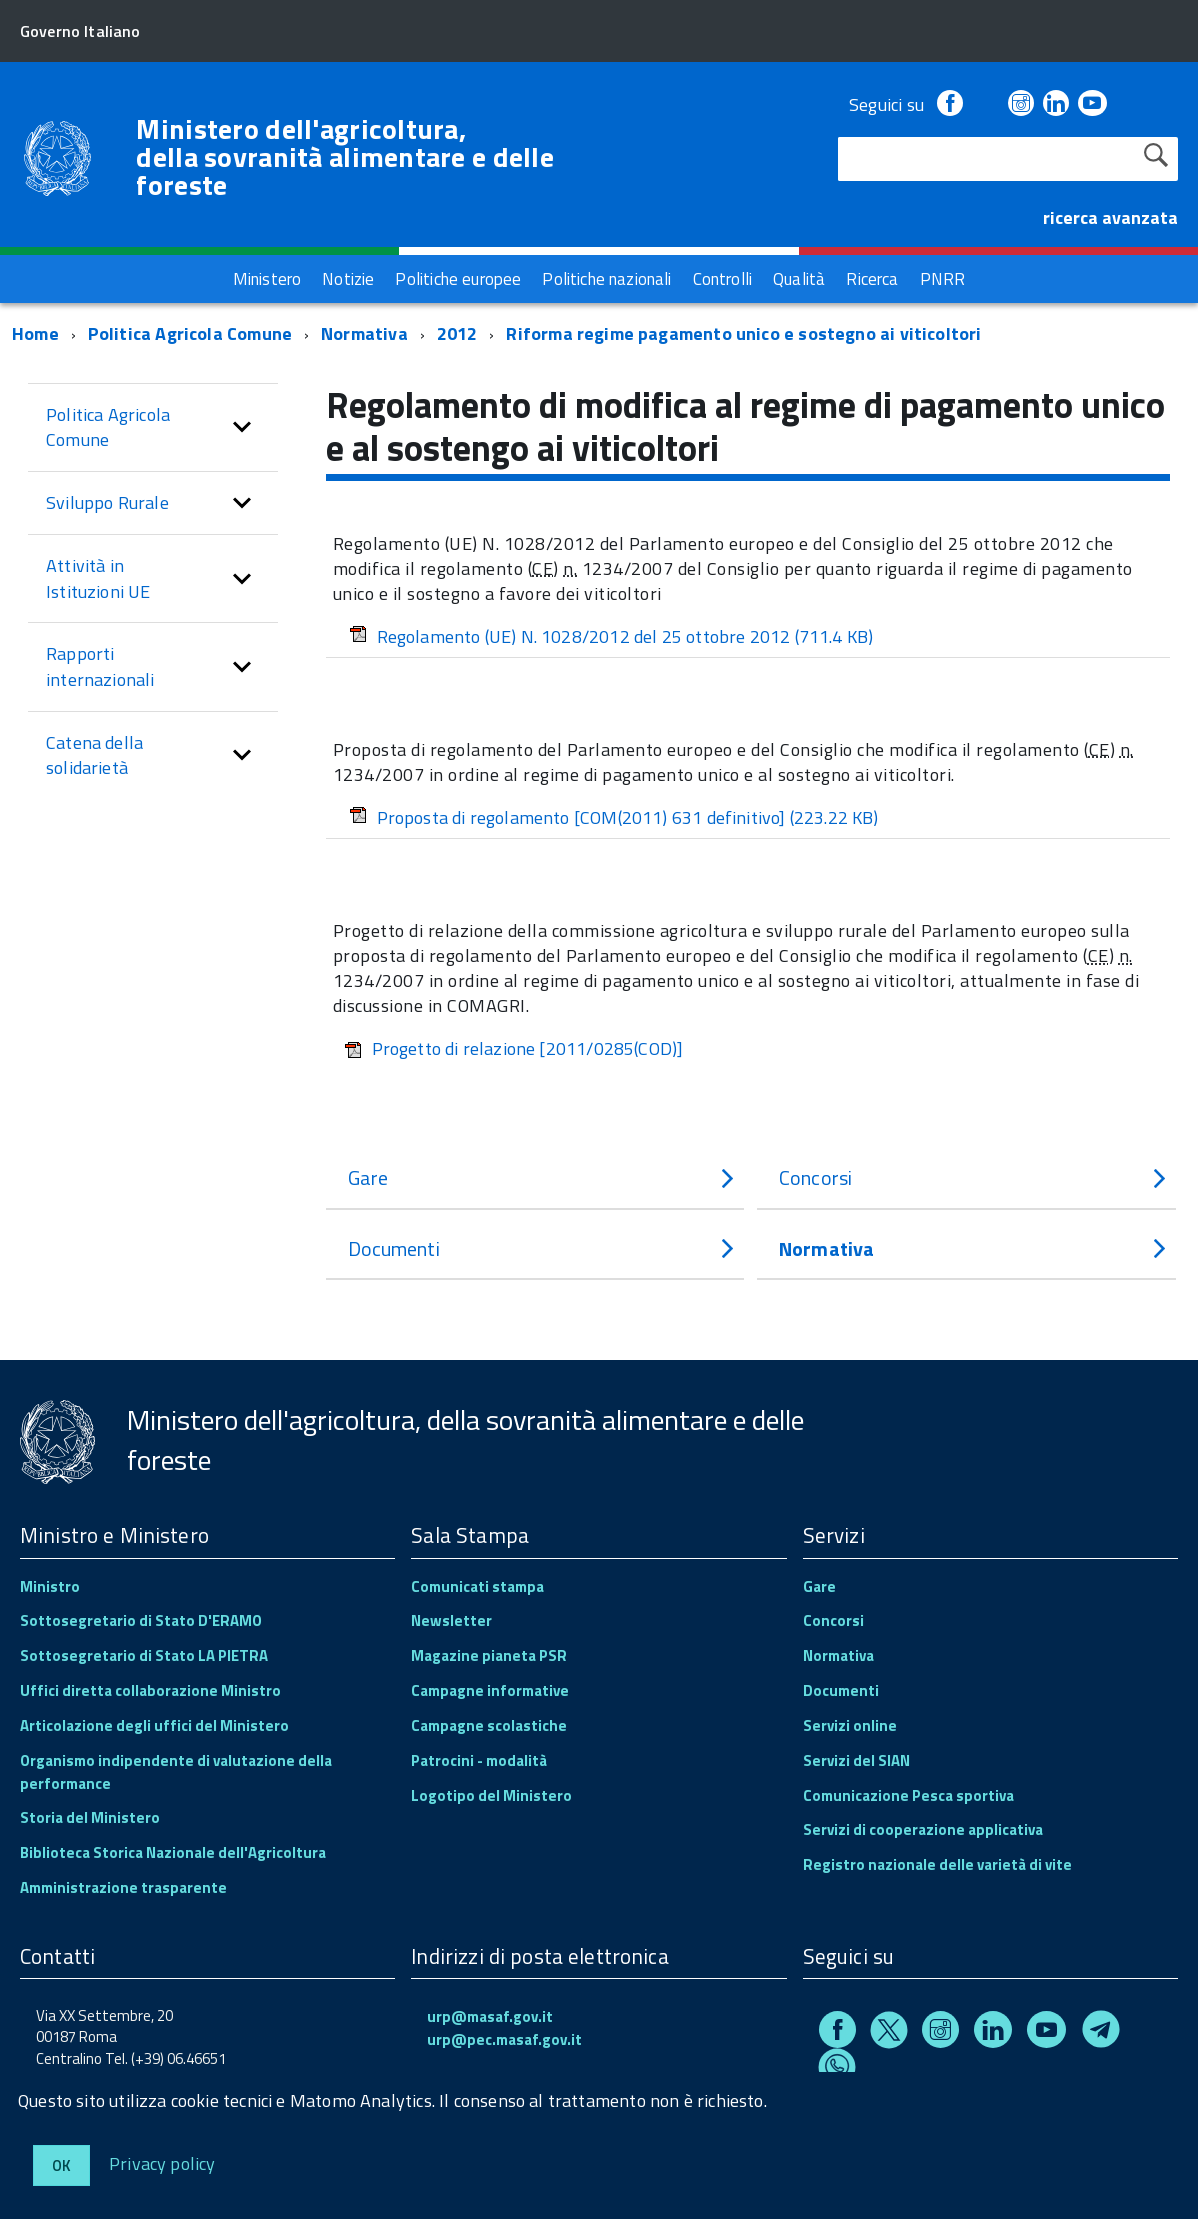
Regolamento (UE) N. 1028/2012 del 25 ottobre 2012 (611, 636)
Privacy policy (162, 2162)
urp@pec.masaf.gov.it (504, 2039)
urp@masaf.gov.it (490, 2016)
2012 (457, 333)
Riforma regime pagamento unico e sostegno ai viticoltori (743, 333)
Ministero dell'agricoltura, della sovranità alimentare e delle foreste (345, 157)
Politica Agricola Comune (190, 333)
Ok (61, 2165)
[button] (242, 427)
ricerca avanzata (1110, 217)
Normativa (364, 333)
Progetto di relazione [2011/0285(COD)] (514, 1048)
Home (35, 333)
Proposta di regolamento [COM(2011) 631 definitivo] (614, 817)
